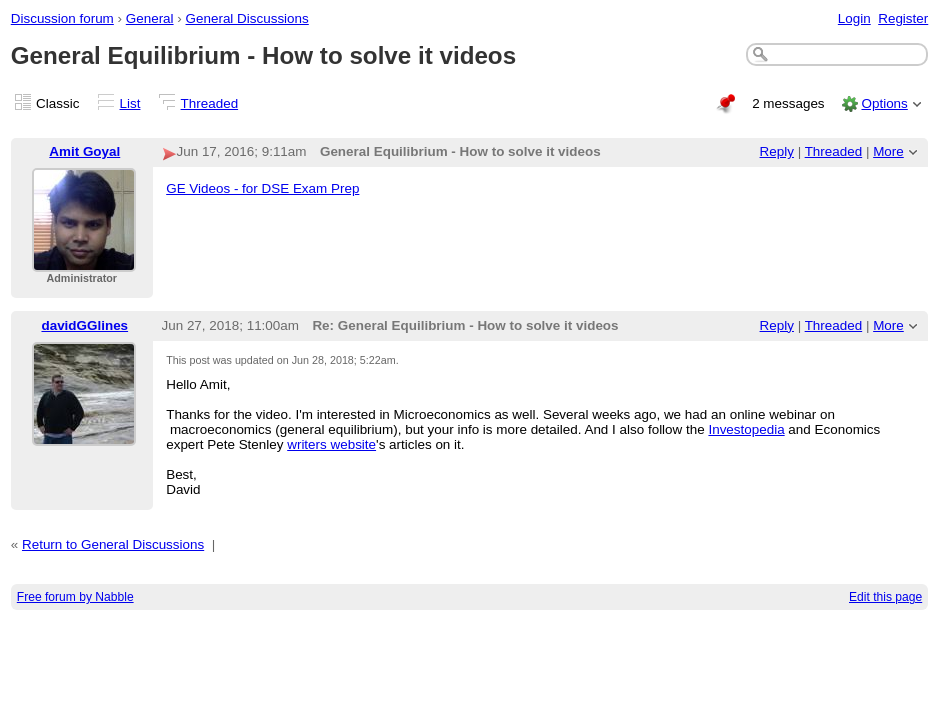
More (888, 151)
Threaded (210, 103)
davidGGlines (84, 325)
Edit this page (885, 597)
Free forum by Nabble (75, 597)
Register (903, 18)
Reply (777, 151)
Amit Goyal (84, 151)
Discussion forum (62, 18)
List (130, 103)
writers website (331, 444)
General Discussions (247, 18)
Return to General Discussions (113, 544)
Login (854, 18)
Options (884, 103)
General (150, 18)
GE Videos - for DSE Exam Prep (262, 188)
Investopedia (746, 429)
